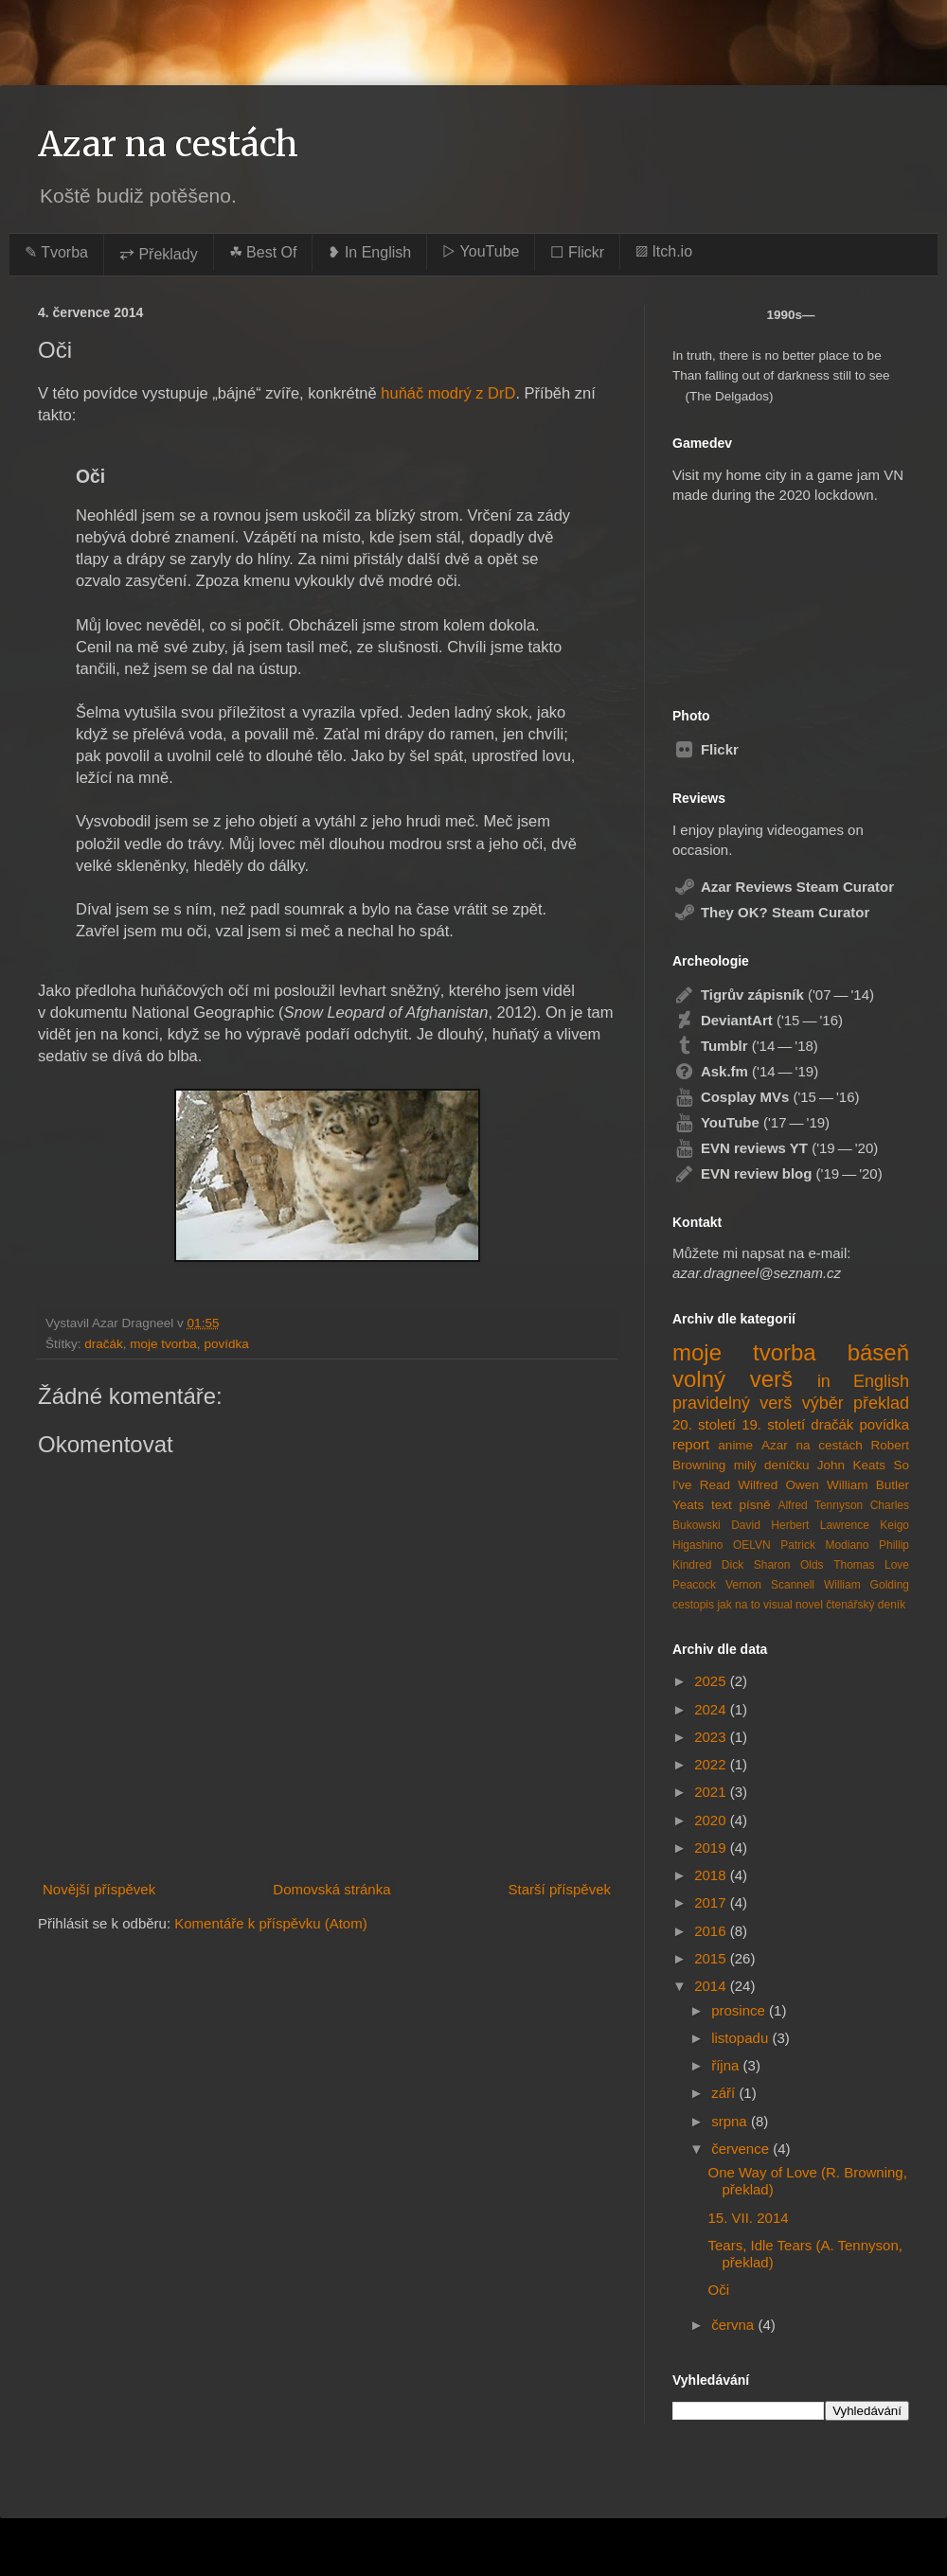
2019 (712, 1847)
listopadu (741, 2038)
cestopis (693, 1604)
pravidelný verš (732, 1403)
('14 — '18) (745, 1046)
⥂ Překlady (158, 254)
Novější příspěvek (99, 1889)
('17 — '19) (751, 1122)
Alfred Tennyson (820, 1505)
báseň (878, 1352)
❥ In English (369, 252)
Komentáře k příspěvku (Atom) (270, 1923)
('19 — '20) (775, 1148)
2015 (712, 1958)
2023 (712, 1737)
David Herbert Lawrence (800, 1525)
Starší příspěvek (560, 1889)
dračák (103, 1344)
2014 (712, 1986)
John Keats (851, 1465)
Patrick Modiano (824, 1545)
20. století (704, 1424)
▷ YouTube (480, 251)
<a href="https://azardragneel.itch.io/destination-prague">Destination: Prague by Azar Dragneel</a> (769, 597)
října (726, 2065)
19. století (773, 1424)
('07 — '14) (773, 994)
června (734, 2325)
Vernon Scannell (769, 1584)
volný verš (732, 1379)
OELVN (752, 1545)
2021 (712, 1792)
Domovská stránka (331, 1889)
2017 (712, 1902)
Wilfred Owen (778, 1485)
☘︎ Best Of (263, 252)
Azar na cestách (168, 144)
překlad (881, 1403)
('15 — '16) (757, 1020)
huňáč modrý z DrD (448, 392)
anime (735, 1445)
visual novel (793, 1604)
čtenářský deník (865, 1604)
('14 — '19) (745, 1071)
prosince (740, 2010)
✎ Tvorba (56, 252)
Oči (719, 2290)
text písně (741, 1505)
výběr (823, 1403)
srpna (731, 2121)
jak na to (738, 1604)
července (742, 2149)
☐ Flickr (577, 252)
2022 (712, 1764)
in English (863, 1381)
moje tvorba (163, 1344)
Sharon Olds (789, 1565)
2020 (712, 1820)
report (690, 1444)
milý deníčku (772, 1465)
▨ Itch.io (663, 251)
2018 (712, 1875)
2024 (712, 1709)
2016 (712, 1931)
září (725, 2093)
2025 (712, 1681)
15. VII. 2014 (748, 2218)
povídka (226, 1344)
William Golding (866, 1584)
